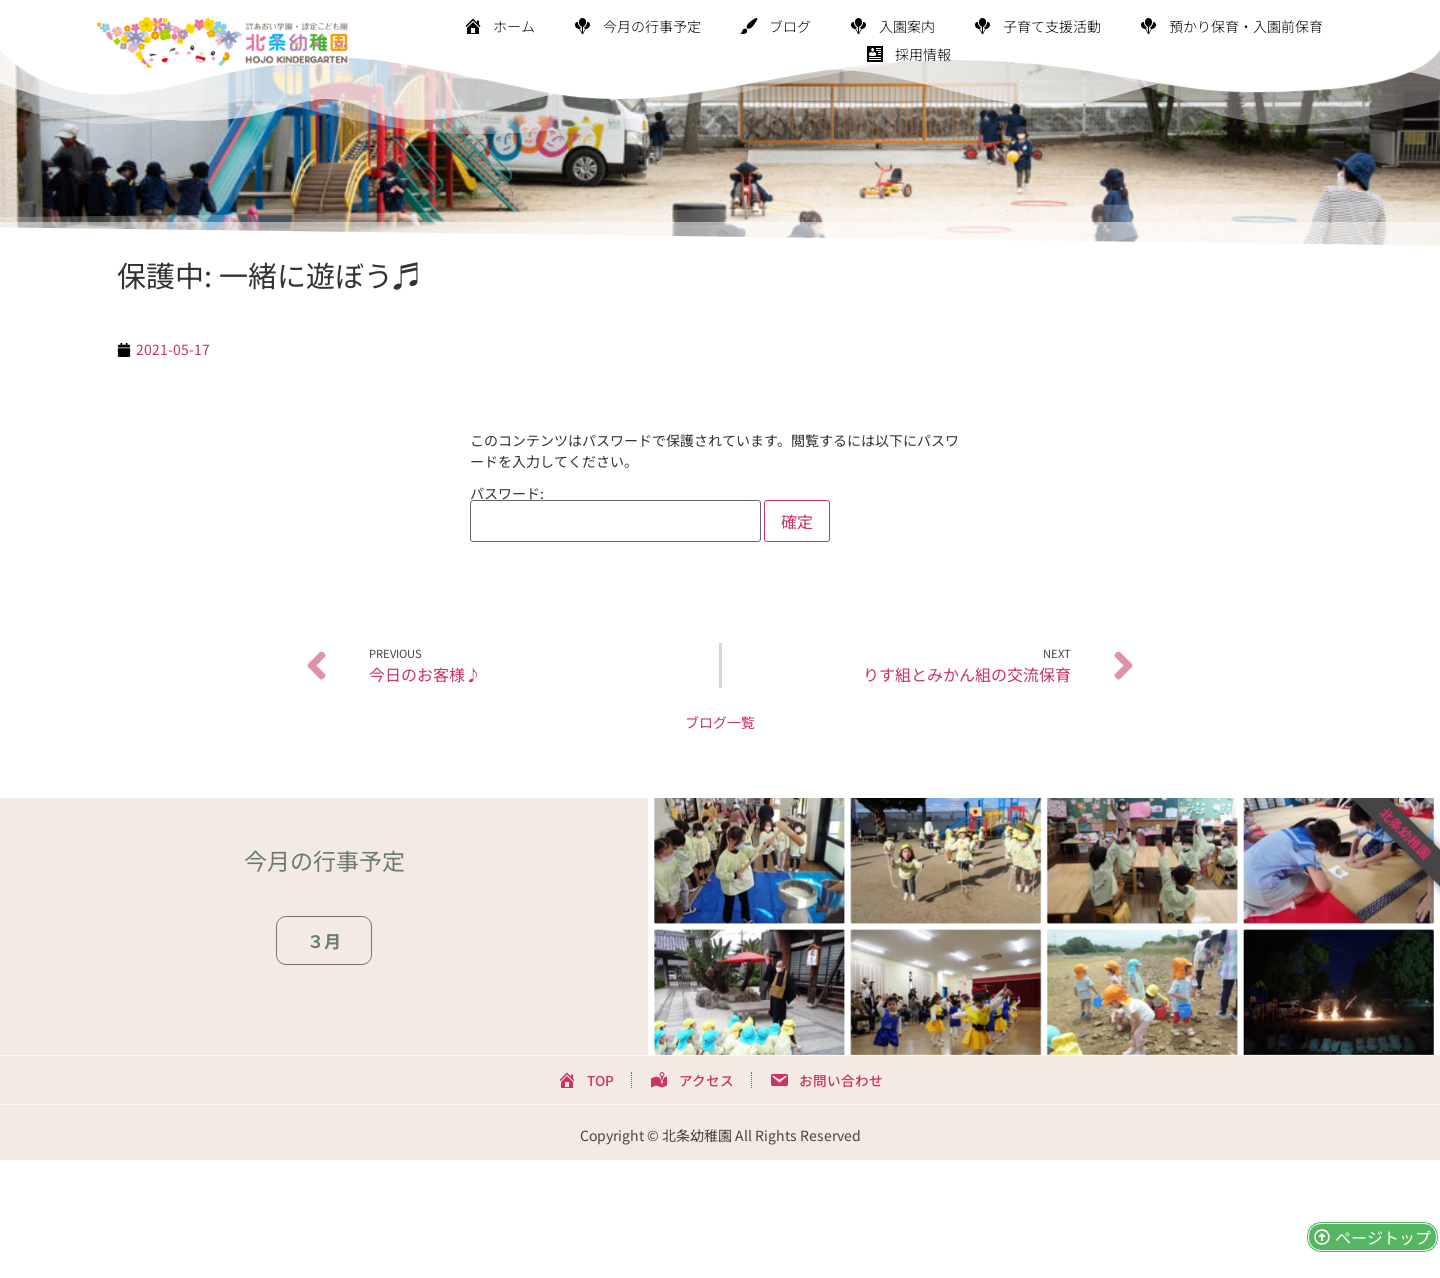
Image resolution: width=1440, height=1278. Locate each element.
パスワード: (615, 514)
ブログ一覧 (720, 722)
